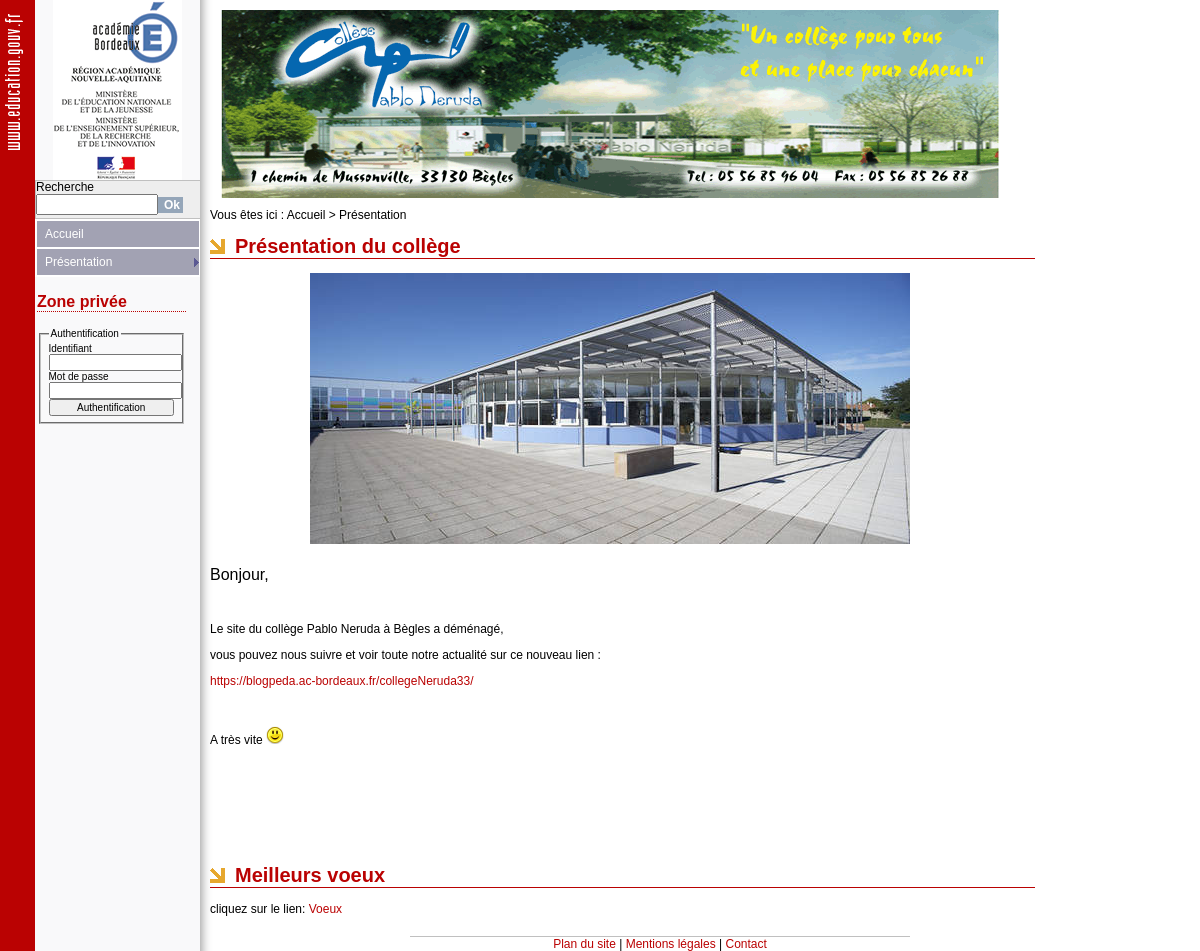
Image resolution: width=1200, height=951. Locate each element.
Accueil (64, 234)
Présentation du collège (348, 246)
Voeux (325, 909)
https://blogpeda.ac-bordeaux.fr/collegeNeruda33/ (342, 681)
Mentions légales (671, 944)
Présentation (78, 262)
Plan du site (584, 944)
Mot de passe (79, 376)
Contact (746, 944)
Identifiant (70, 348)
